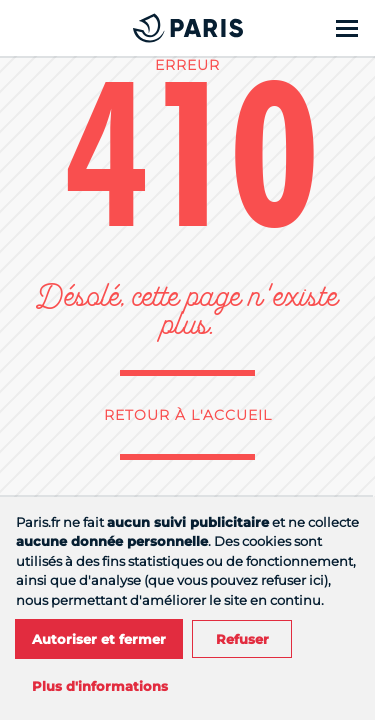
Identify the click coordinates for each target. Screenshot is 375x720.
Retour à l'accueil (188, 415)
